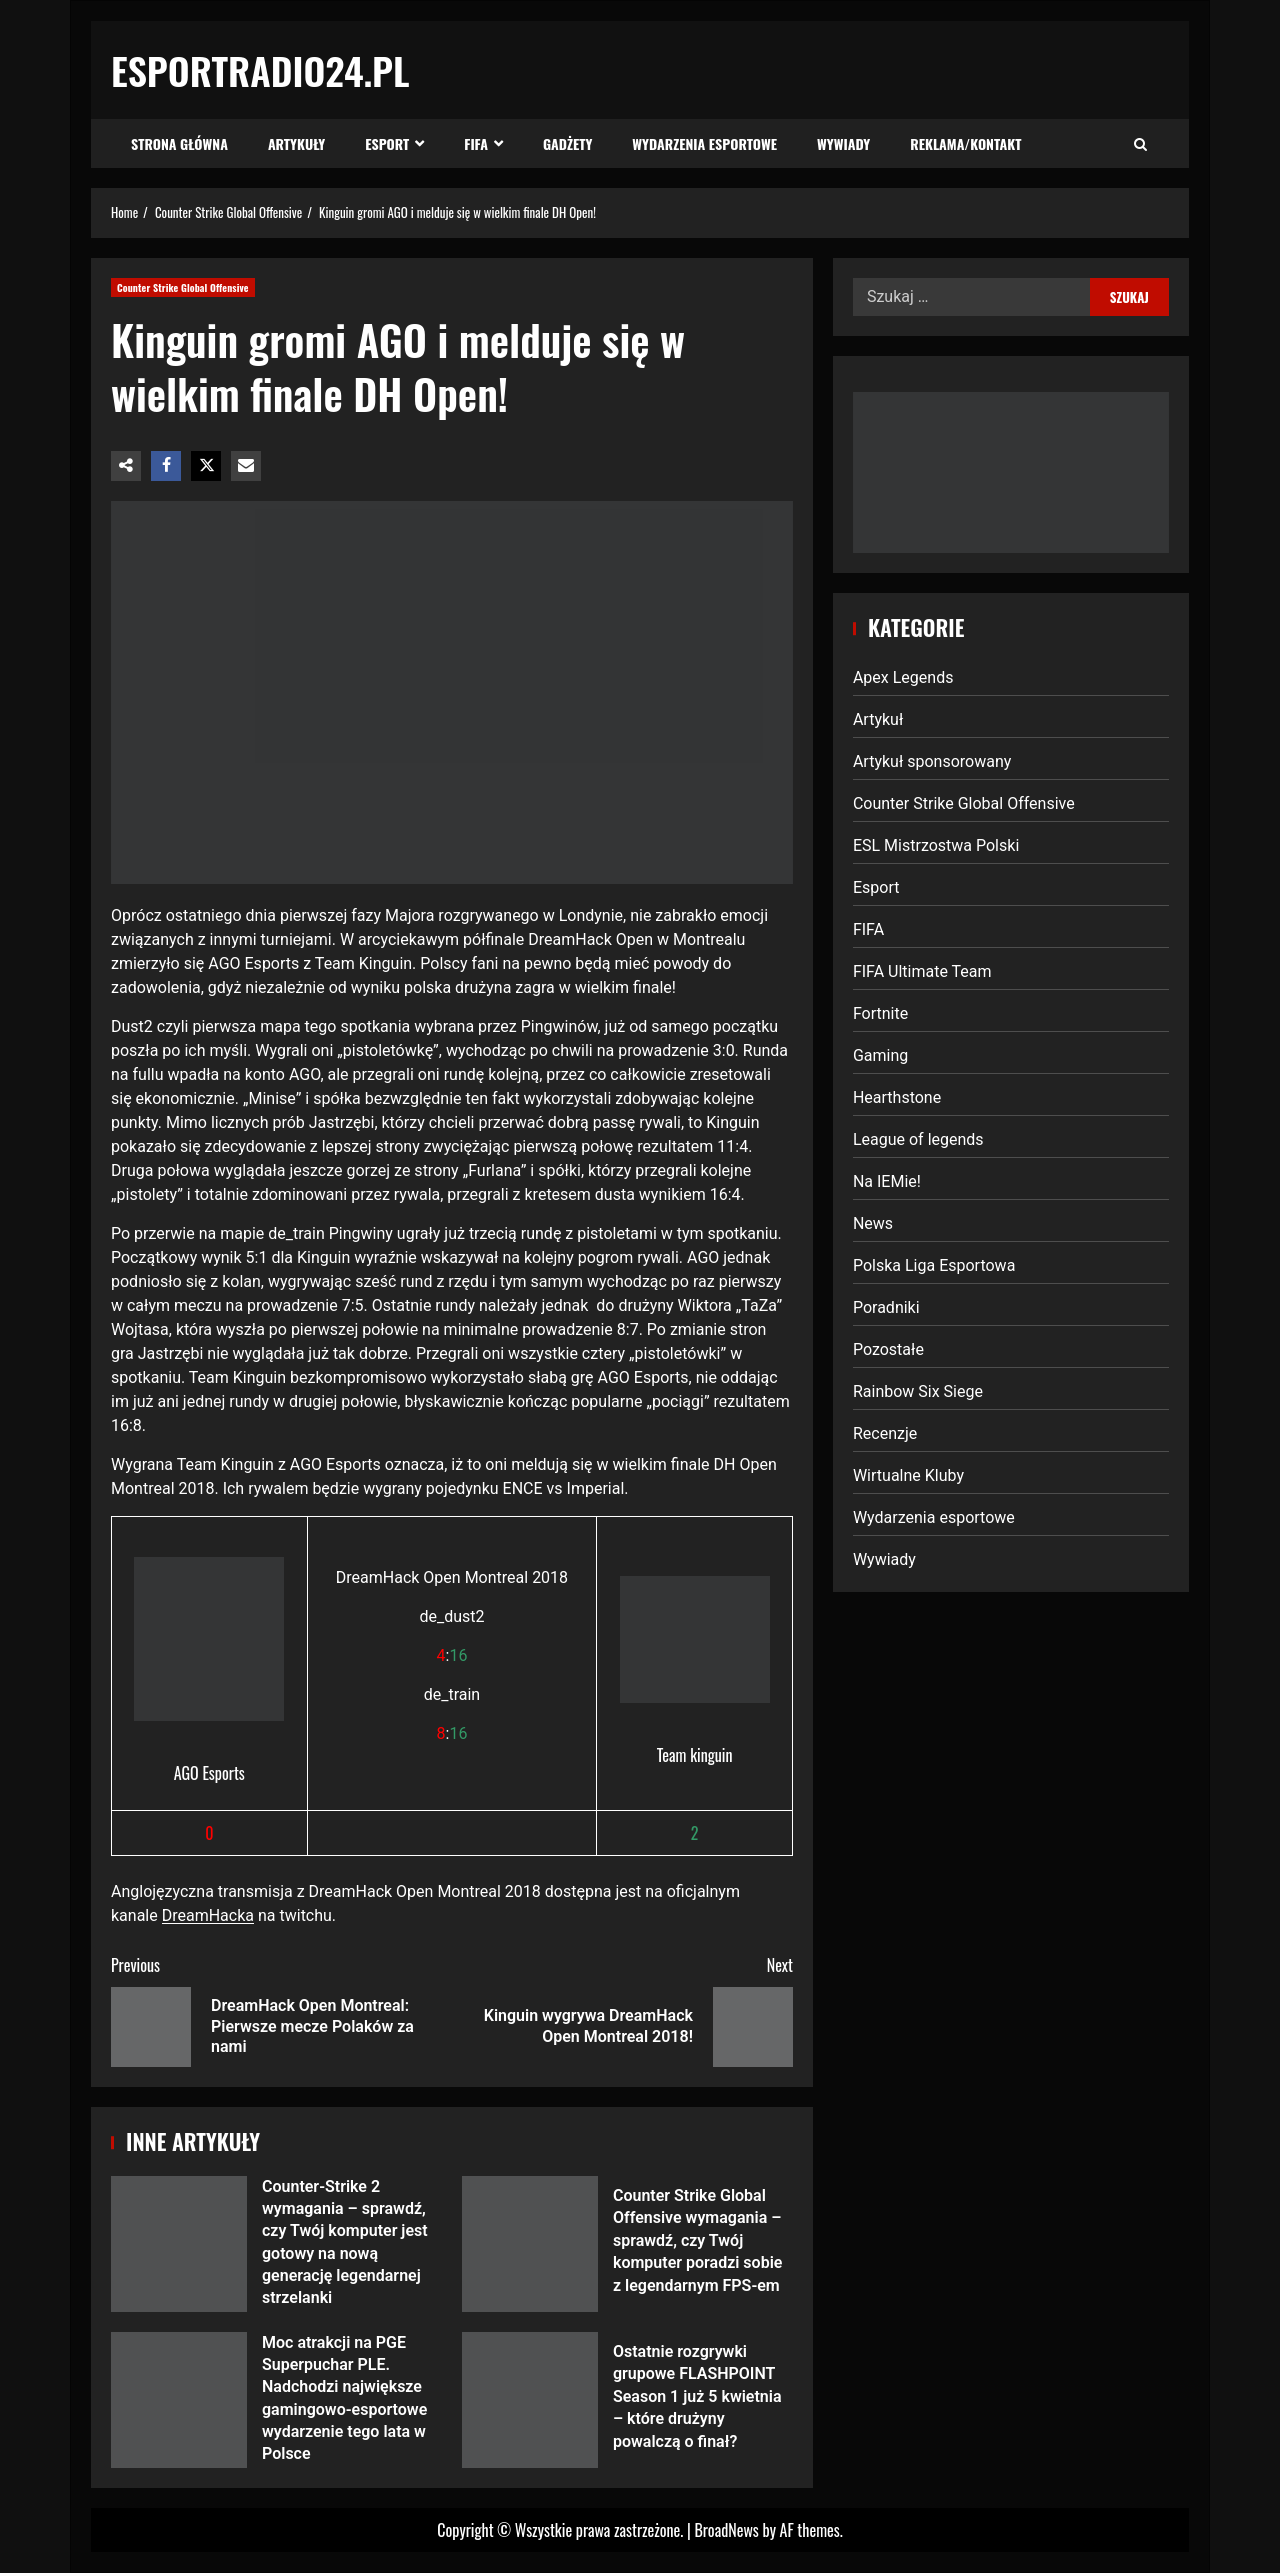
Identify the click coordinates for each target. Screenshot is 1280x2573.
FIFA (476, 143)
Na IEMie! (887, 1181)
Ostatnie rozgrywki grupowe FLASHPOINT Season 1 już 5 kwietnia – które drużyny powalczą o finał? (530, 2400)
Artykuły (296, 143)
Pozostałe (888, 1349)
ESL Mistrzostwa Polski (936, 845)
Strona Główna (179, 143)
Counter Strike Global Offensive (183, 287)
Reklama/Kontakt (965, 143)
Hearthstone (897, 1097)
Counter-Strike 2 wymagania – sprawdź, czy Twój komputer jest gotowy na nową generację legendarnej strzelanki (179, 2244)
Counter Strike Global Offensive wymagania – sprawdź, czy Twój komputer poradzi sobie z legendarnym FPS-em (530, 2244)
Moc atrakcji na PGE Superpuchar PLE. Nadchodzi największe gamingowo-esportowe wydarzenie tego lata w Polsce (179, 2400)
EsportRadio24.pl (260, 70)
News (873, 1223)
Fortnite (880, 1013)
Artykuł (878, 719)
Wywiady (843, 143)
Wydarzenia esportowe (704, 143)
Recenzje (885, 1433)
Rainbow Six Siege (918, 1391)
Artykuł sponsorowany (932, 761)
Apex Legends (903, 677)
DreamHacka (208, 1915)
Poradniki (886, 1307)
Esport (387, 143)
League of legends (918, 1139)
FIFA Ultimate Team (922, 971)
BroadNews (726, 2530)
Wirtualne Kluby (908, 1475)
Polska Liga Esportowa (934, 1265)
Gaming (880, 1055)
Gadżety (567, 143)
